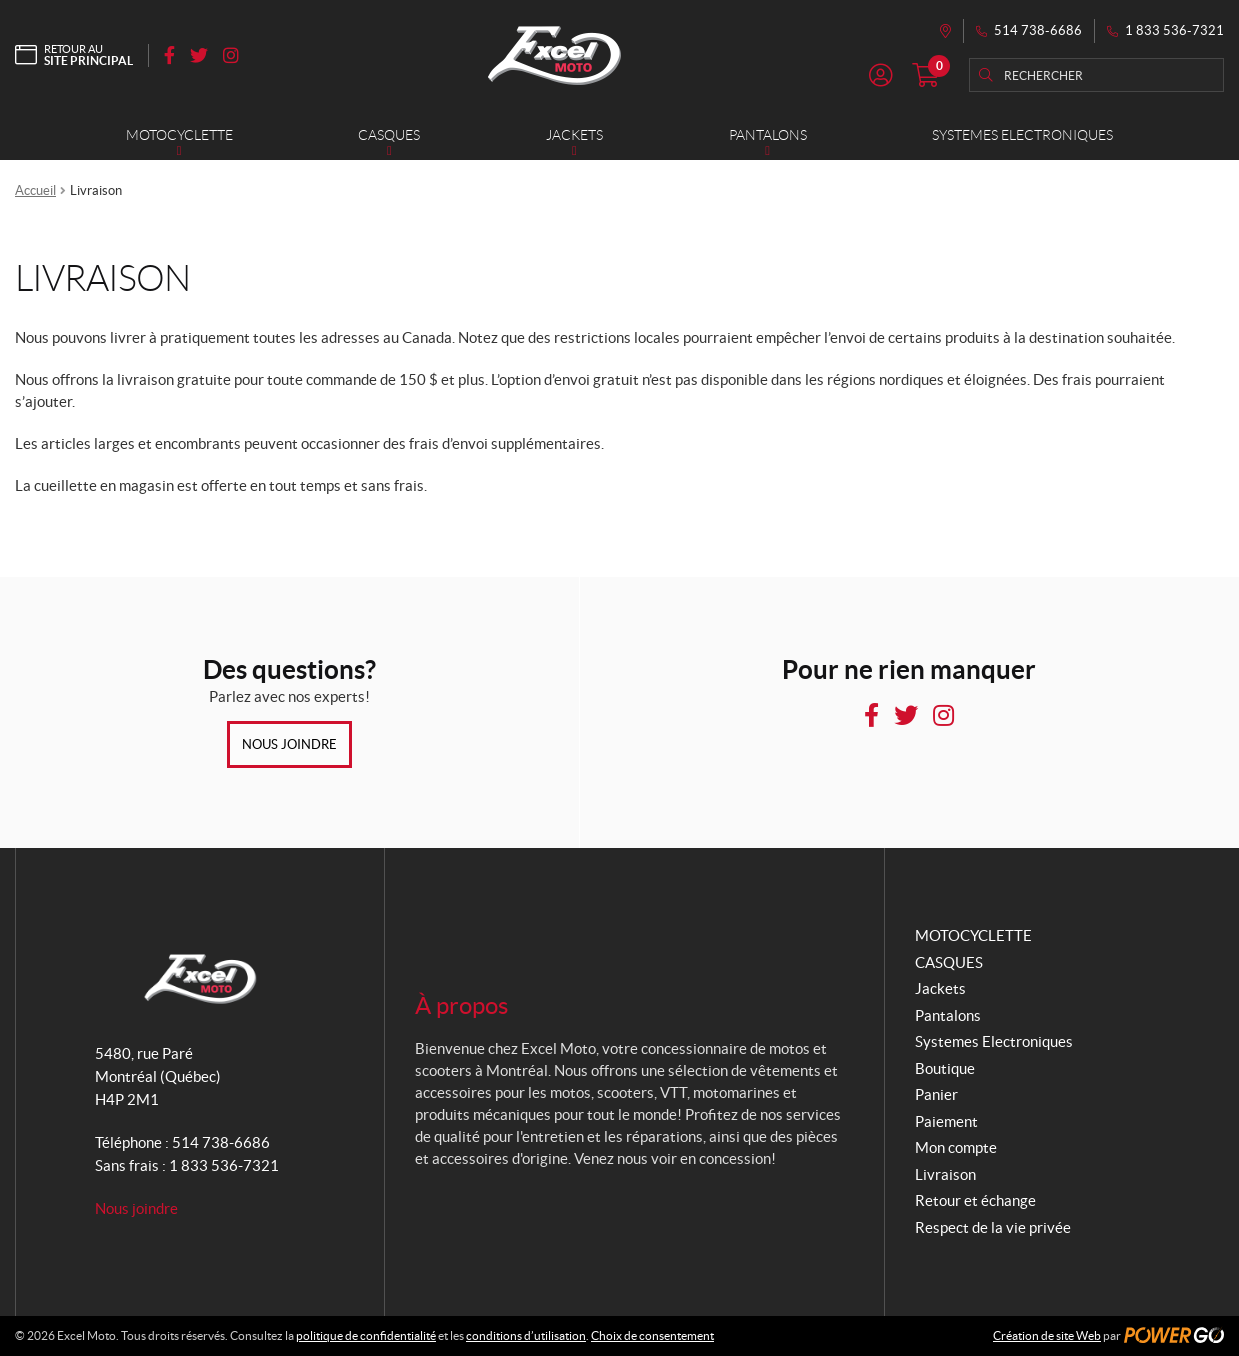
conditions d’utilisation (526, 1335)
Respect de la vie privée (993, 1227)
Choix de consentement (652, 1335)
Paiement (946, 1121)
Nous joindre (289, 744)
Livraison (945, 1174)
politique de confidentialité (366, 1335)
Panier (936, 1094)
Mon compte (956, 1147)
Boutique (945, 1068)
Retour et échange (975, 1200)
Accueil (35, 190)
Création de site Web (1047, 1335)
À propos (461, 1005)
